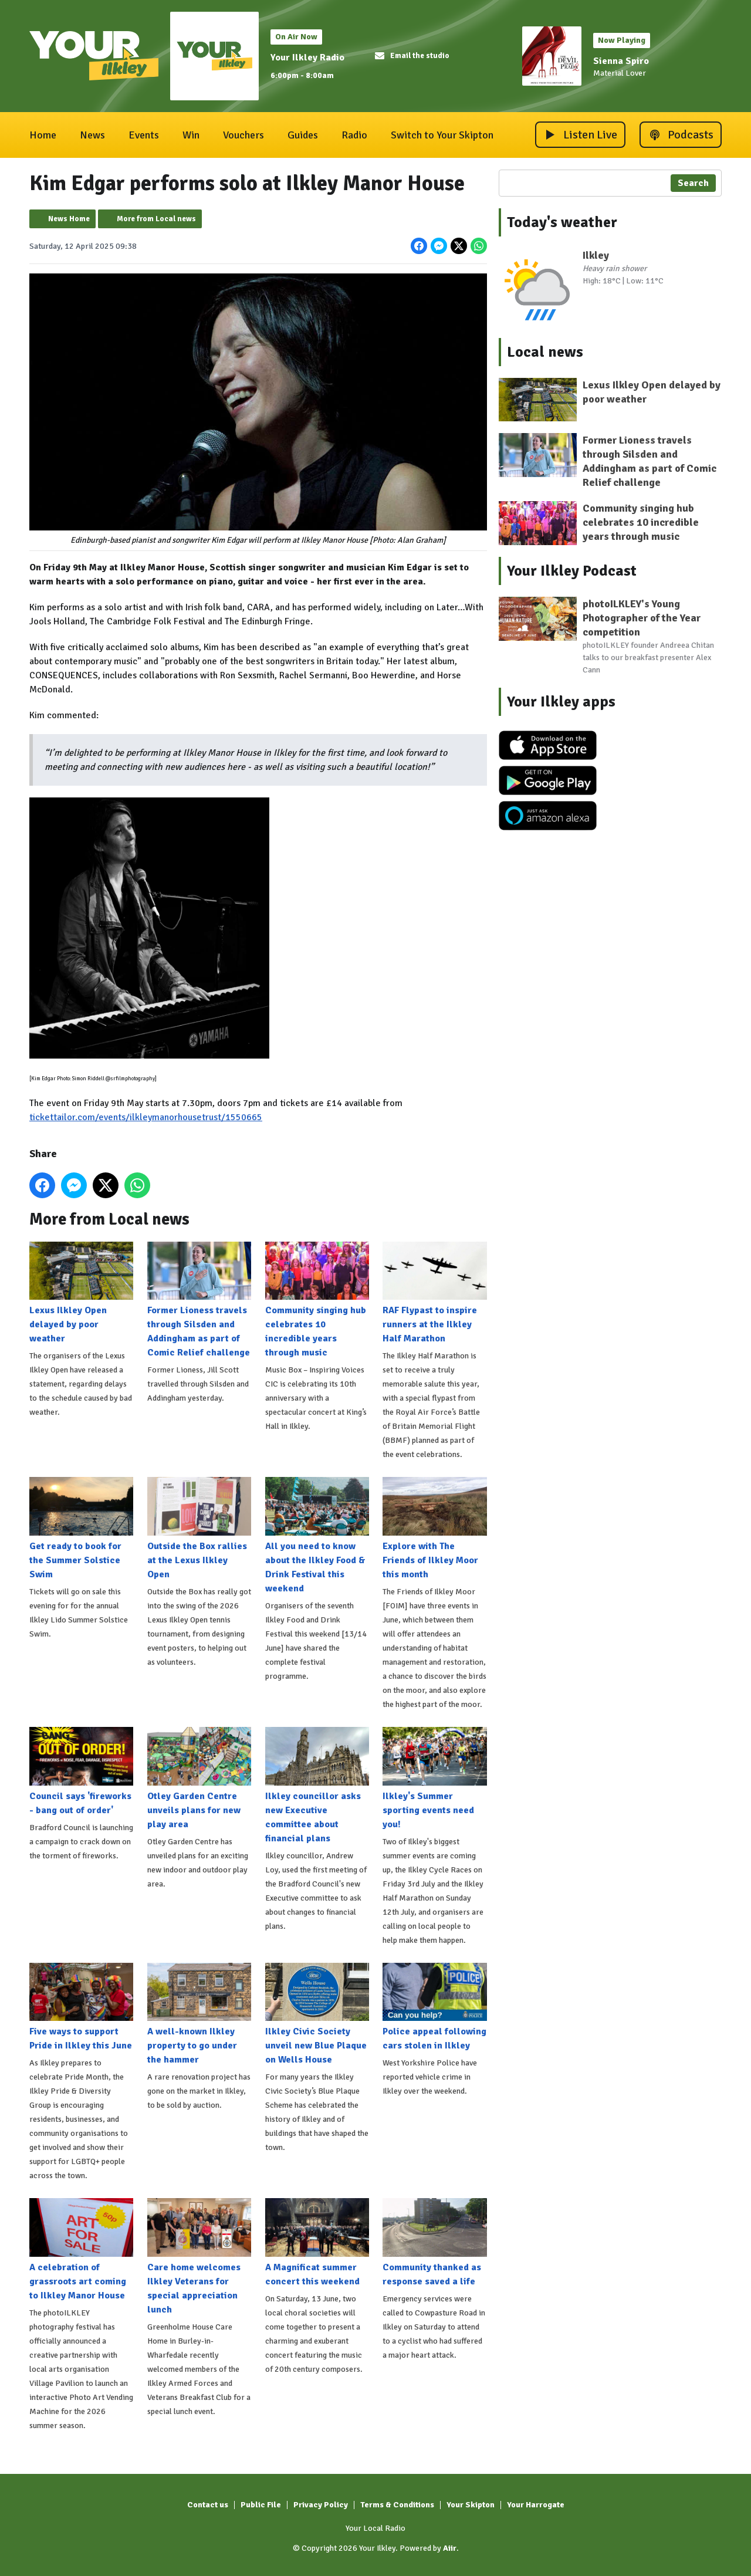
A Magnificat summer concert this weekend (317, 2242)
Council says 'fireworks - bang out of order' (81, 1771)
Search (693, 183)
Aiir (449, 2548)
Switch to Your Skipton (442, 135)
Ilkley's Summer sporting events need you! (434, 1778)
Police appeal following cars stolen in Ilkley (434, 2006)
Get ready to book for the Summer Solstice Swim (81, 1528)
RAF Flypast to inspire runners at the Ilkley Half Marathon (434, 1292)
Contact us (207, 2505)
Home (42, 135)
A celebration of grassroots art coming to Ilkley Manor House (81, 2249)
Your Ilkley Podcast (572, 571)
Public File (261, 2505)
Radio (354, 135)
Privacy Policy (320, 2505)
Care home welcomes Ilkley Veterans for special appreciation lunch (199, 2256)
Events (143, 135)
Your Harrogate (535, 2505)
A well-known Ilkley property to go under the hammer (199, 2013)
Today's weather (562, 222)
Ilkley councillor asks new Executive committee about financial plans (317, 1785)
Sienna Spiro (621, 61)
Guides (302, 135)
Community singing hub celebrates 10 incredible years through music (317, 1299)
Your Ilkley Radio (307, 57)
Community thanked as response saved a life (434, 2242)
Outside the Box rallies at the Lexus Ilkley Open (199, 1528)
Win (190, 135)
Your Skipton (470, 2505)
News (92, 135)
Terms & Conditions (397, 2505)
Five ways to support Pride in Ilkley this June (81, 2006)
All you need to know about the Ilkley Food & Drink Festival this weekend (317, 1535)
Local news (545, 352)
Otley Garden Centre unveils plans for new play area (199, 1778)
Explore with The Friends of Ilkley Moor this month (434, 1528)
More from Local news (156, 219)
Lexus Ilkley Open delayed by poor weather (81, 1292)
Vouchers (243, 135)
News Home (69, 219)
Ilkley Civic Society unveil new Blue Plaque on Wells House (317, 2013)
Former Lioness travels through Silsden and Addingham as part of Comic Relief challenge (199, 1299)
